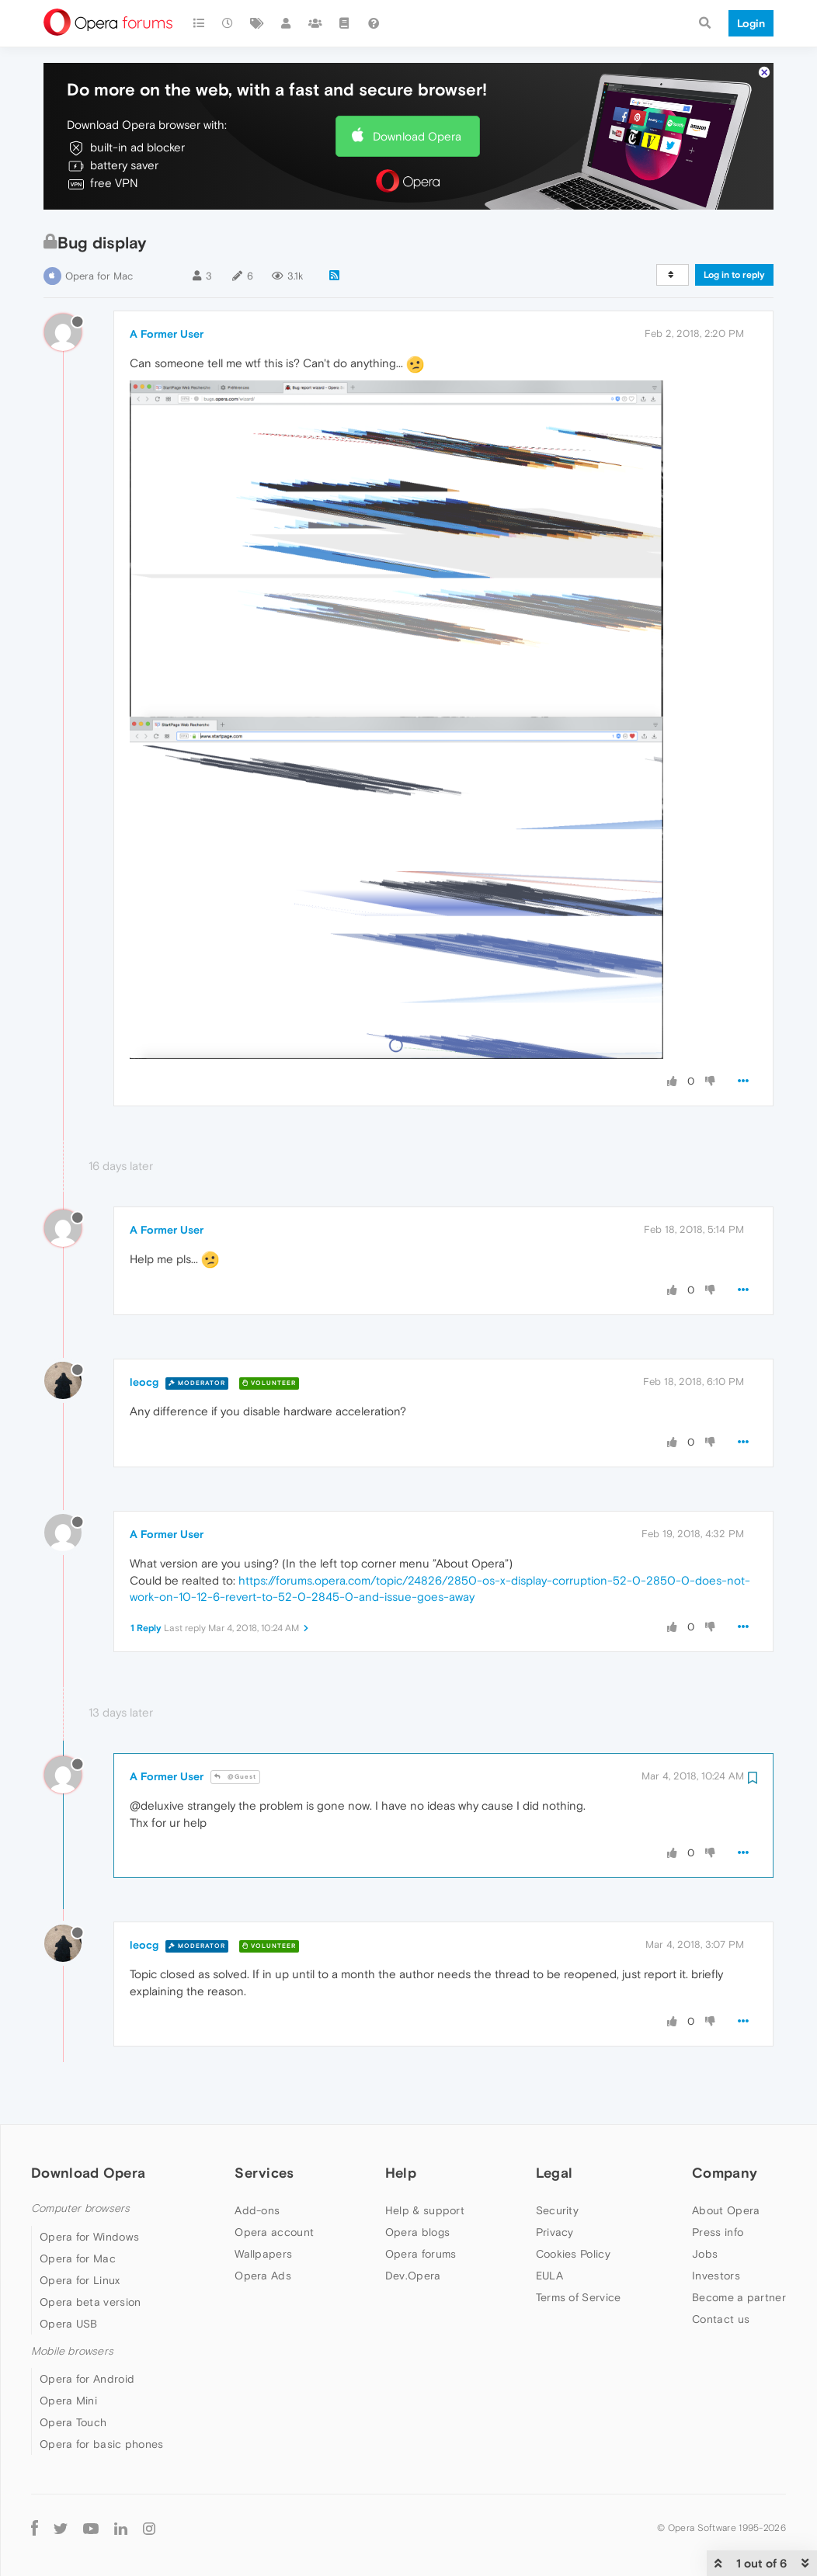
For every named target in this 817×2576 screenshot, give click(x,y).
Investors (716, 2275)
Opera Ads (263, 2275)
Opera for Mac (99, 276)
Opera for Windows (89, 2237)
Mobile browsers (72, 2351)
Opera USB (69, 2323)
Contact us (720, 2319)
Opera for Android (87, 2379)
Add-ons (257, 2210)
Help (400, 2173)
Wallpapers (263, 2254)
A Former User (166, 334)
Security (557, 2210)
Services (264, 2173)
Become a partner (739, 2297)
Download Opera (417, 136)
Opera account (274, 2232)
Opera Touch (73, 2422)
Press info (717, 2232)
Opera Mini (68, 2400)
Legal (554, 2173)
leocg (144, 1382)
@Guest (235, 1776)
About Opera (726, 2210)
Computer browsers (80, 2208)
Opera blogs (417, 2232)
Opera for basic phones (102, 2444)
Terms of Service (578, 2297)
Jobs (705, 2254)
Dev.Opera (413, 2275)
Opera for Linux (80, 2280)
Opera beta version (90, 2302)
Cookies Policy (573, 2254)
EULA (549, 2275)
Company (724, 2173)
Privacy (555, 2232)
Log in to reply (734, 274)
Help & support (424, 2210)
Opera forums (421, 2254)
